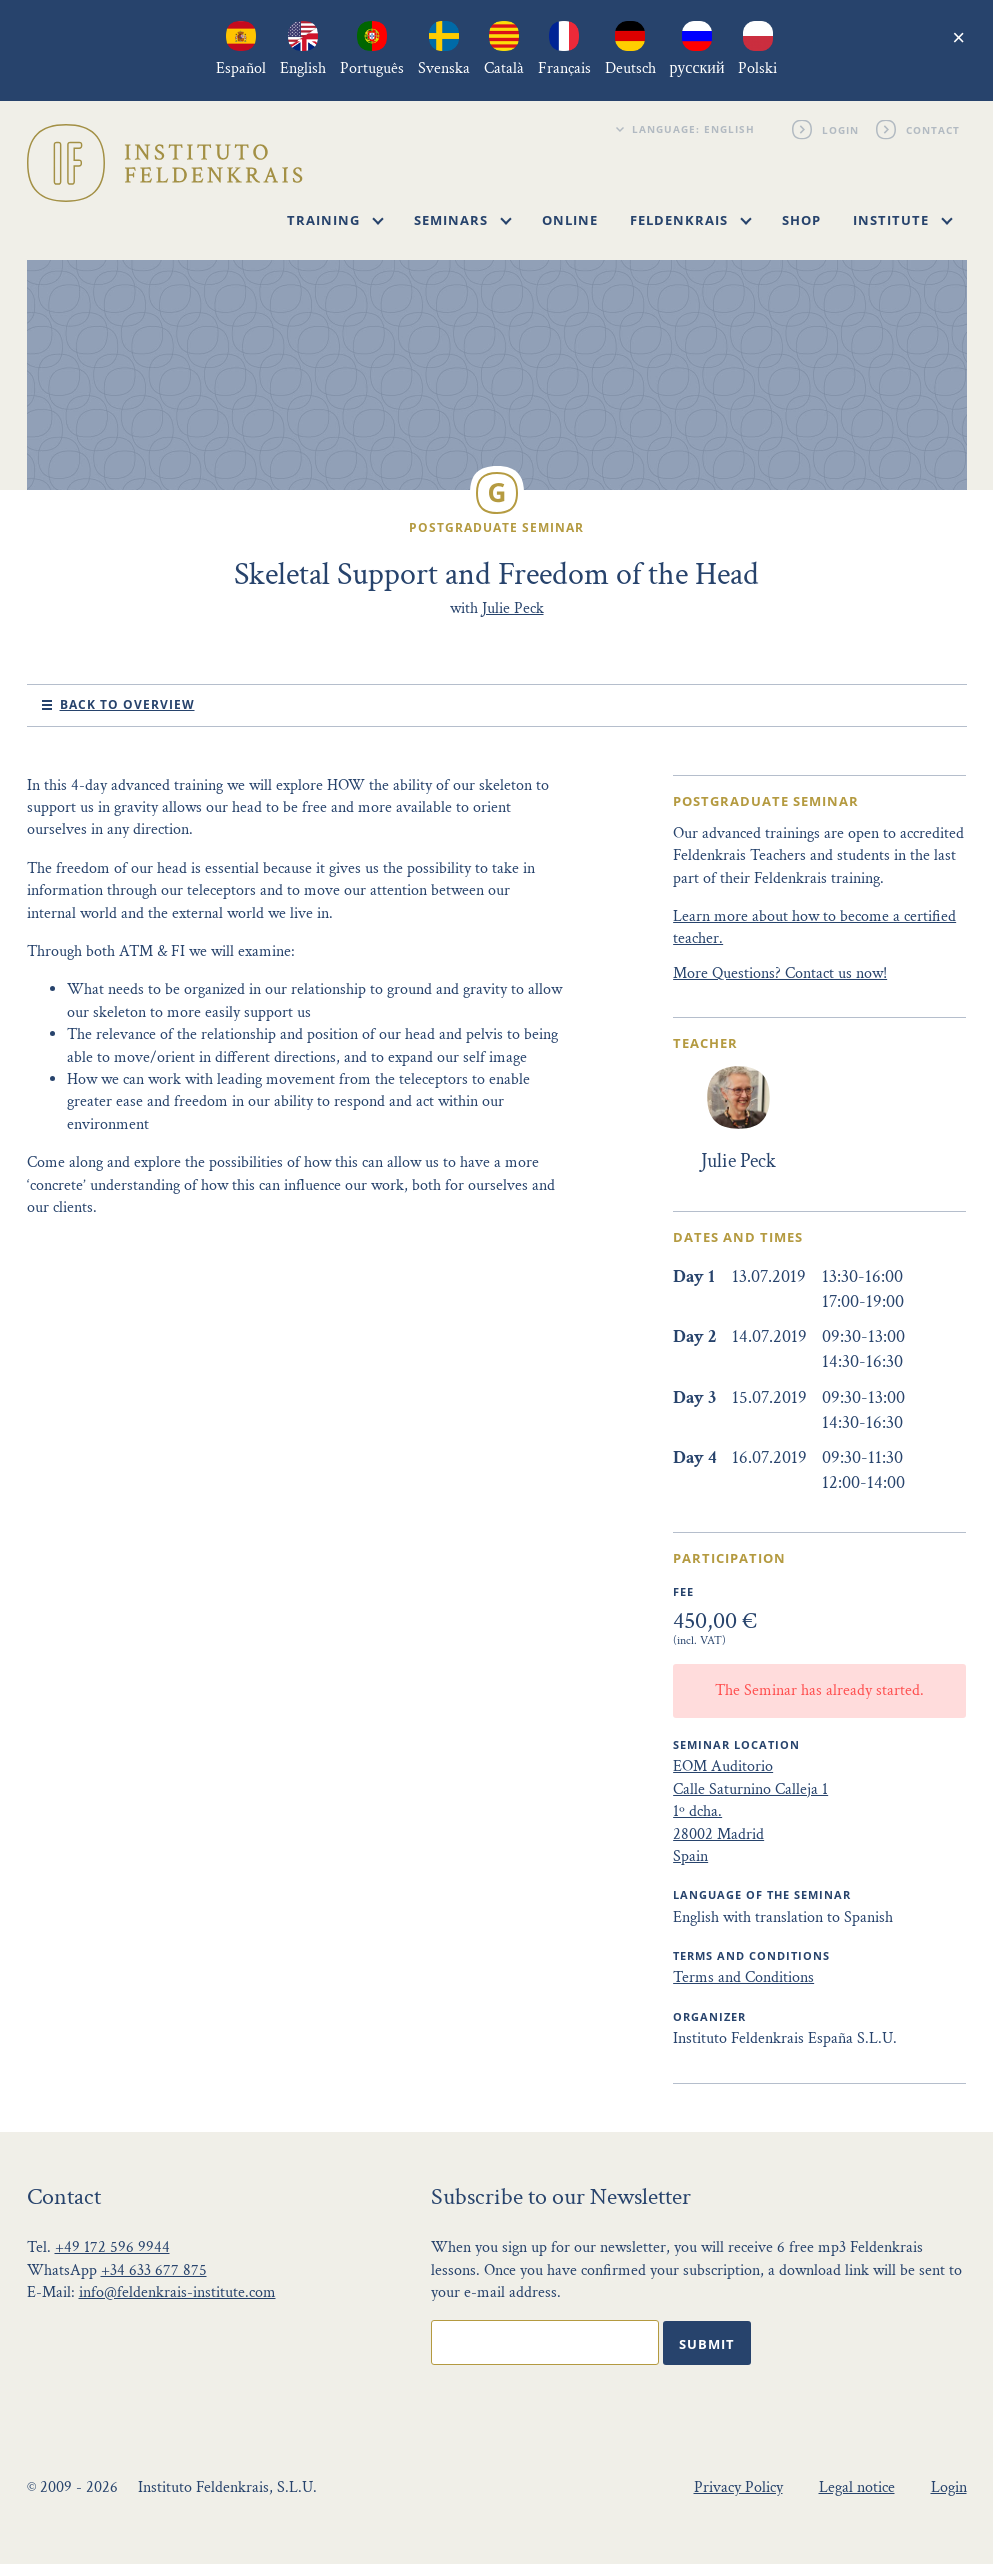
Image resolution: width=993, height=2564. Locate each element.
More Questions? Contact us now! (780, 973)
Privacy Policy (738, 2487)
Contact (934, 129)
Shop (801, 220)
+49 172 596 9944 (112, 2247)
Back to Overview (127, 704)
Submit (707, 2344)
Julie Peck (513, 608)
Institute (903, 220)
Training (335, 220)
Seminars (463, 220)
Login (841, 129)
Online (570, 220)
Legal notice (857, 2487)
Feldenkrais (691, 220)
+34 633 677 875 (154, 2270)
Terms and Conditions (743, 1977)
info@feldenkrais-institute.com (177, 2292)
